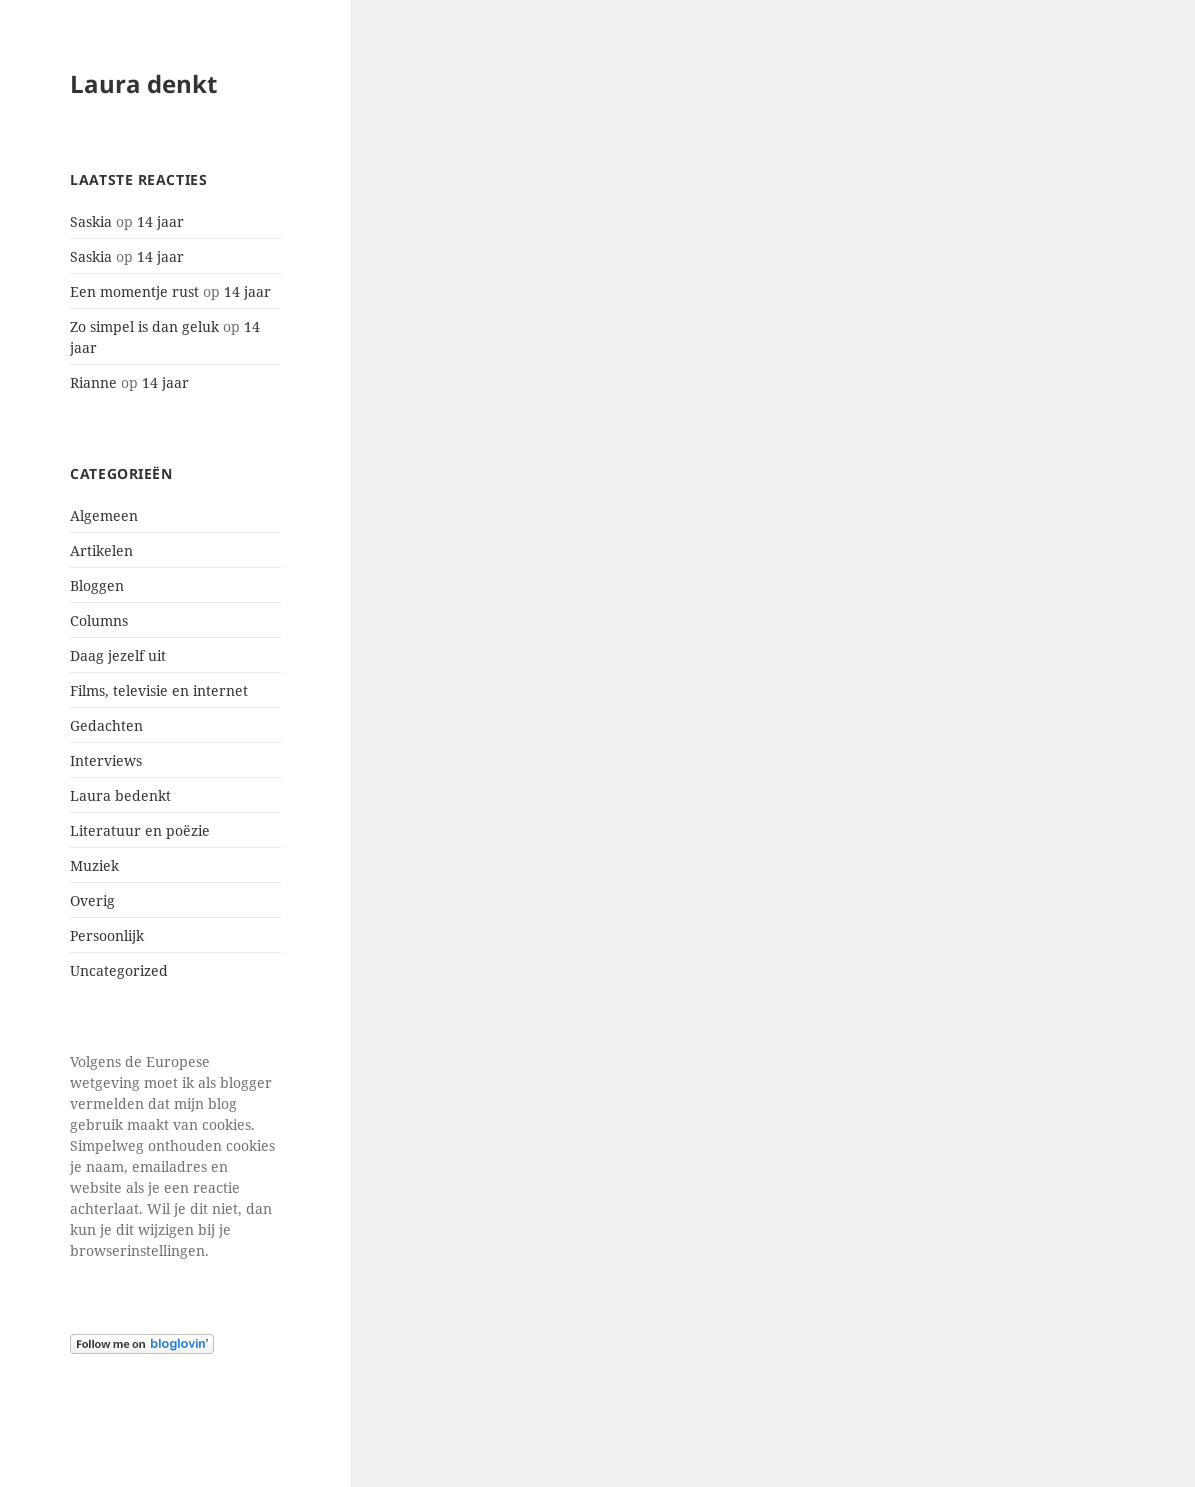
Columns (99, 620)
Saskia (91, 221)
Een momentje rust (134, 291)
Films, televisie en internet (159, 690)
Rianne (93, 382)
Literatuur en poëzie (140, 830)
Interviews (106, 760)
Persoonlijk (107, 935)
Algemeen (104, 515)
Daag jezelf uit (118, 655)
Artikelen (101, 550)
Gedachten (106, 725)
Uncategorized (119, 970)
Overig (92, 900)
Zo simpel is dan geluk (144, 326)
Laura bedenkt (120, 795)
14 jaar (160, 221)
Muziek (94, 865)
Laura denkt (143, 83)
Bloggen (97, 585)
